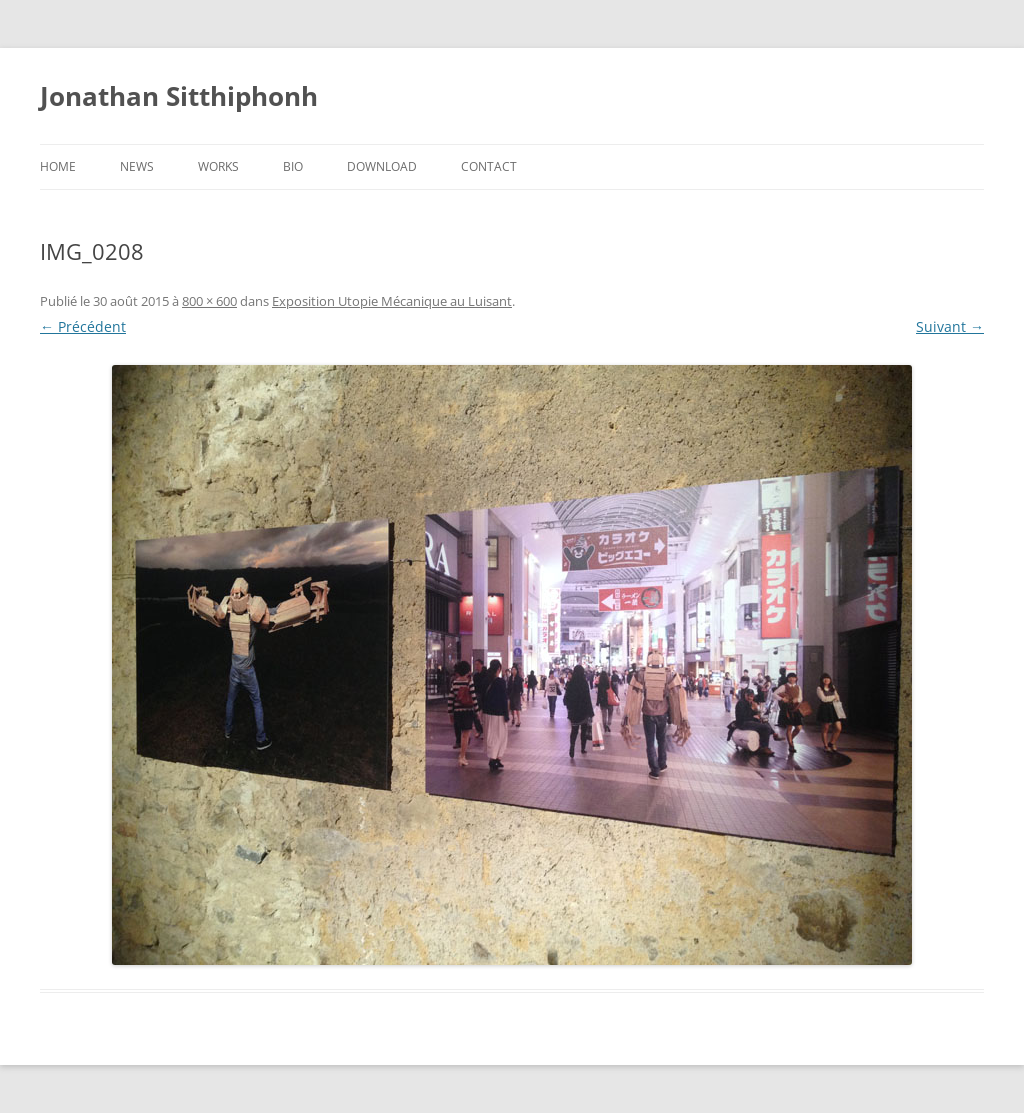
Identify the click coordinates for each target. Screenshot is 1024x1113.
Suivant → (950, 326)
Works (218, 166)
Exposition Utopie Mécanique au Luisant (392, 301)
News (137, 166)
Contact (489, 166)
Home (58, 166)
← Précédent (83, 326)
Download (382, 166)
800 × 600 (209, 301)
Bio (293, 166)
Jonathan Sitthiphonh (179, 96)
